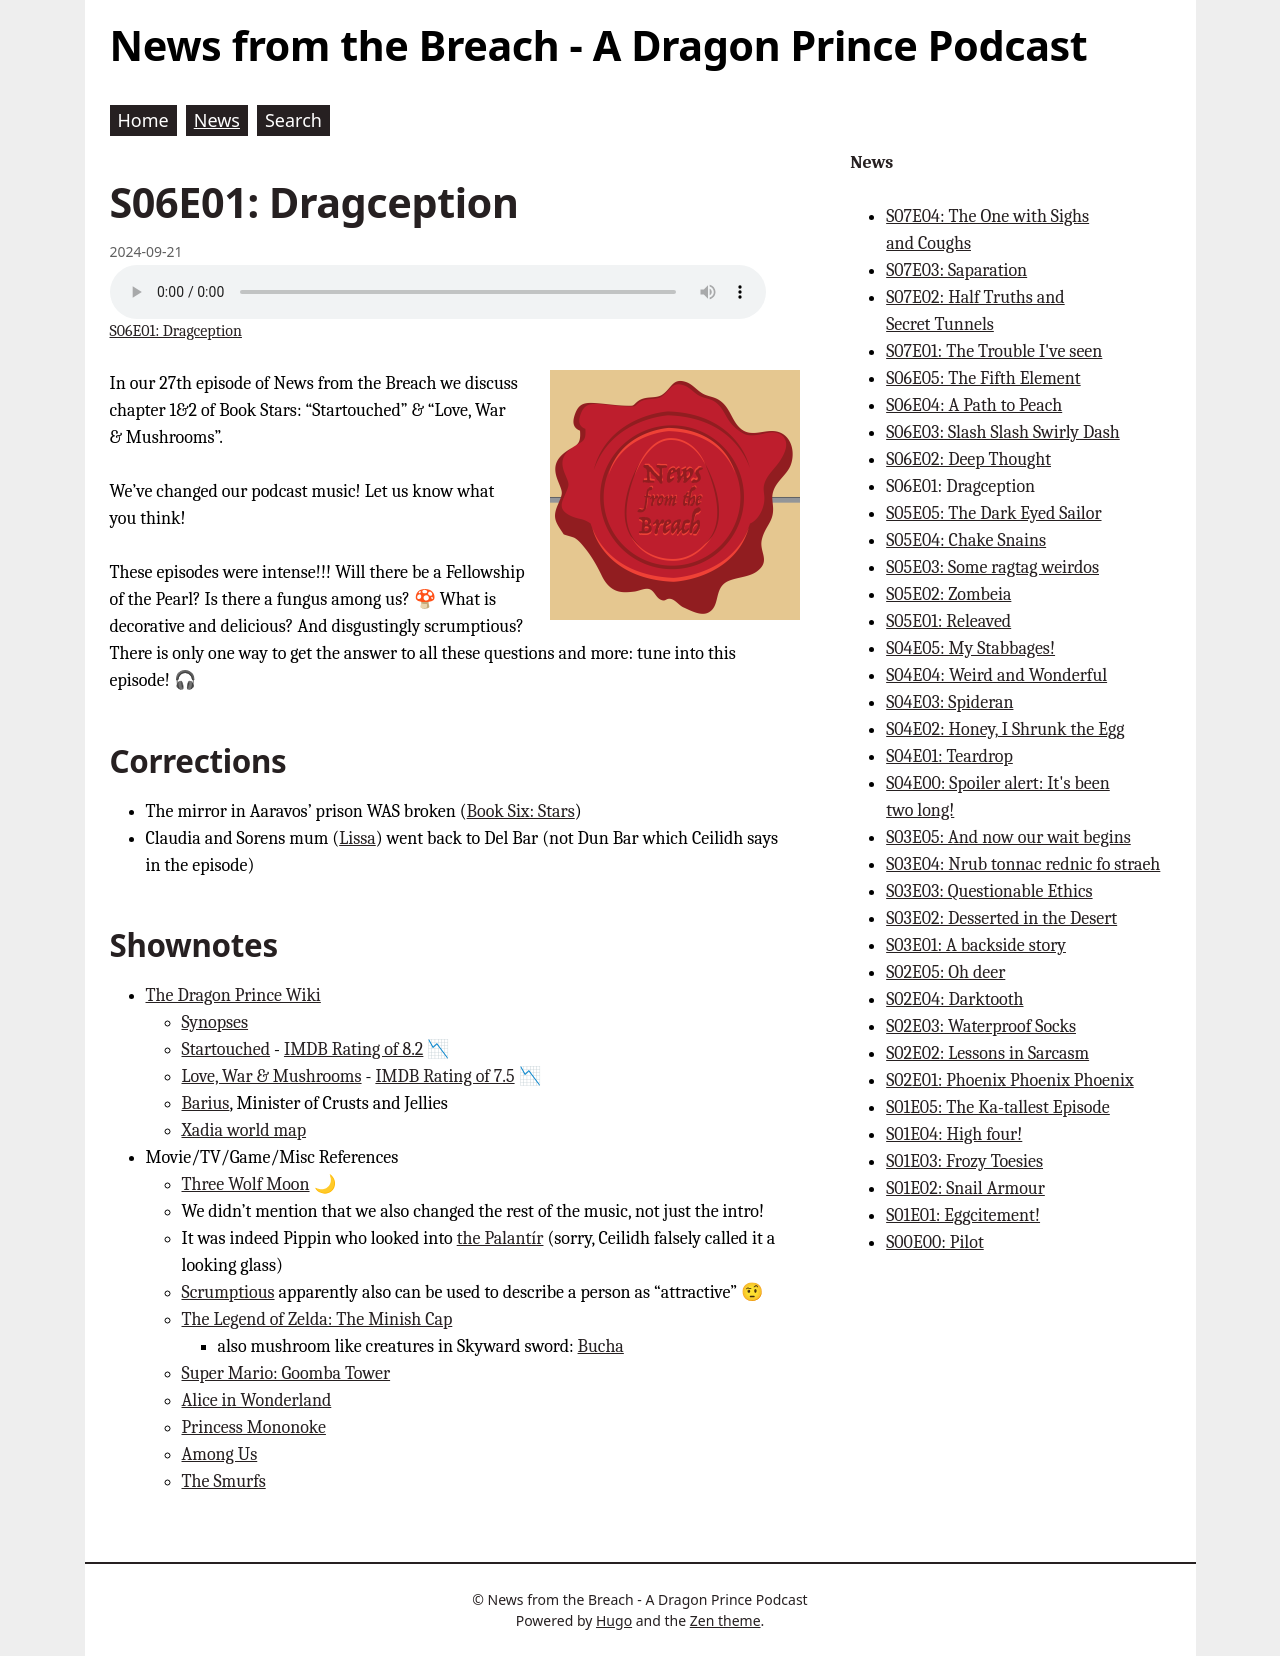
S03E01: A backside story (976, 945)
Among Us (220, 1454)
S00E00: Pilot (935, 1242)
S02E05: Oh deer (945, 972)
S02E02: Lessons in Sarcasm (987, 1053)
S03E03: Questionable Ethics (989, 891)
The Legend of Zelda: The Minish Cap (317, 1319)
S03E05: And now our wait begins (1008, 837)
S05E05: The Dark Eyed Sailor (993, 513)
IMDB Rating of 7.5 (444, 1076)
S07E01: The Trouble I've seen (994, 351)
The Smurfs (224, 1481)
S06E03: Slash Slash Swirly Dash (1003, 432)
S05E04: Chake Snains (966, 540)
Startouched (226, 1049)
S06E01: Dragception (176, 331)
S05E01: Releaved (948, 621)
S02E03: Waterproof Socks (981, 1026)
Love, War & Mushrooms (272, 1076)
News (871, 162)
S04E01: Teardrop (949, 756)
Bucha (601, 1346)
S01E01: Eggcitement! (963, 1215)
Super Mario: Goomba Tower (286, 1373)
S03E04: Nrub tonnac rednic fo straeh (1023, 864)
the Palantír (500, 1238)
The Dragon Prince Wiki (233, 995)
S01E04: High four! (954, 1134)
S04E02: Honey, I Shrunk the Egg (1005, 729)
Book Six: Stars (521, 811)
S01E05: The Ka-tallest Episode (998, 1107)
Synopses (215, 1022)
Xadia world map (244, 1130)
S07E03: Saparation (956, 270)
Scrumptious (228, 1292)
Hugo (614, 1620)
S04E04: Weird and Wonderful (996, 675)
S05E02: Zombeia (948, 594)
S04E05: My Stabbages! (970, 648)
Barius (206, 1103)
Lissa (357, 838)
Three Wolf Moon (246, 1184)
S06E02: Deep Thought (968, 459)
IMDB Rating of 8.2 (353, 1049)
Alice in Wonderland (257, 1400)
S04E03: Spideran (949, 702)
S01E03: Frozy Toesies (964, 1161)
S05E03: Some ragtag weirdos (992, 567)
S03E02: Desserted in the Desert (1001, 918)
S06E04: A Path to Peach (974, 405)
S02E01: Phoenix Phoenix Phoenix (1010, 1080)
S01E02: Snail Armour (965, 1188)
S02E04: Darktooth (954, 999)
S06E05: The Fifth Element (983, 378)
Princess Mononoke (254, 1427)
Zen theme (725, 1620)
